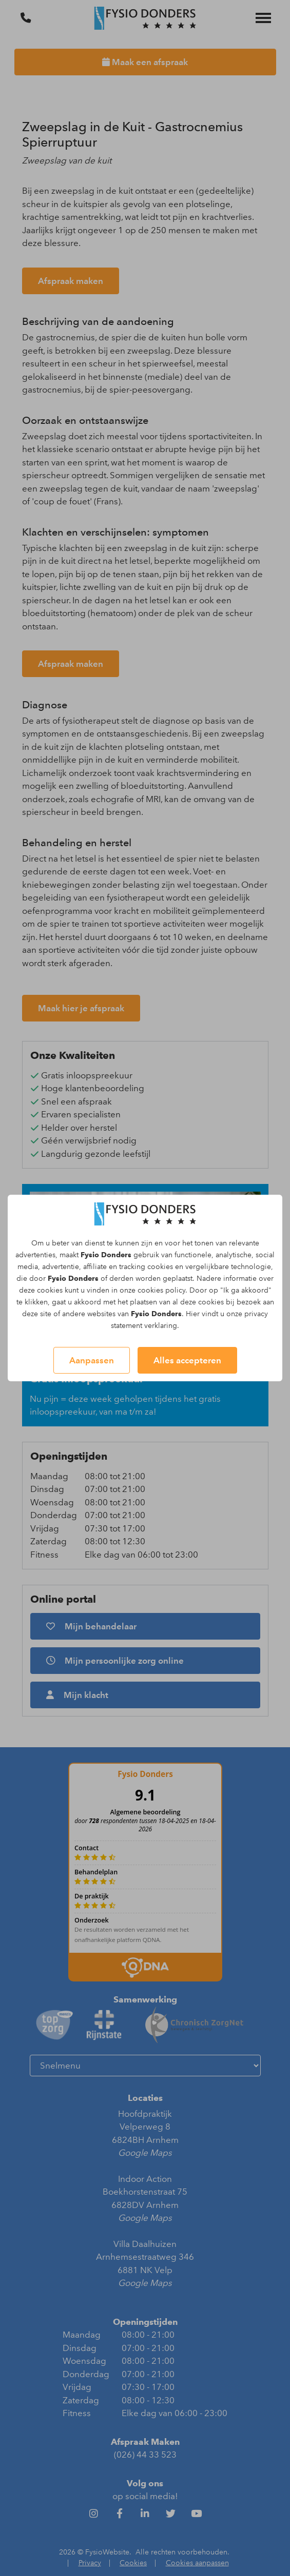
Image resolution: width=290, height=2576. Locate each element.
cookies (160, 1266)
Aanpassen (91, 1360)
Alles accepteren (187, 1360)
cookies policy (161, 1290)
